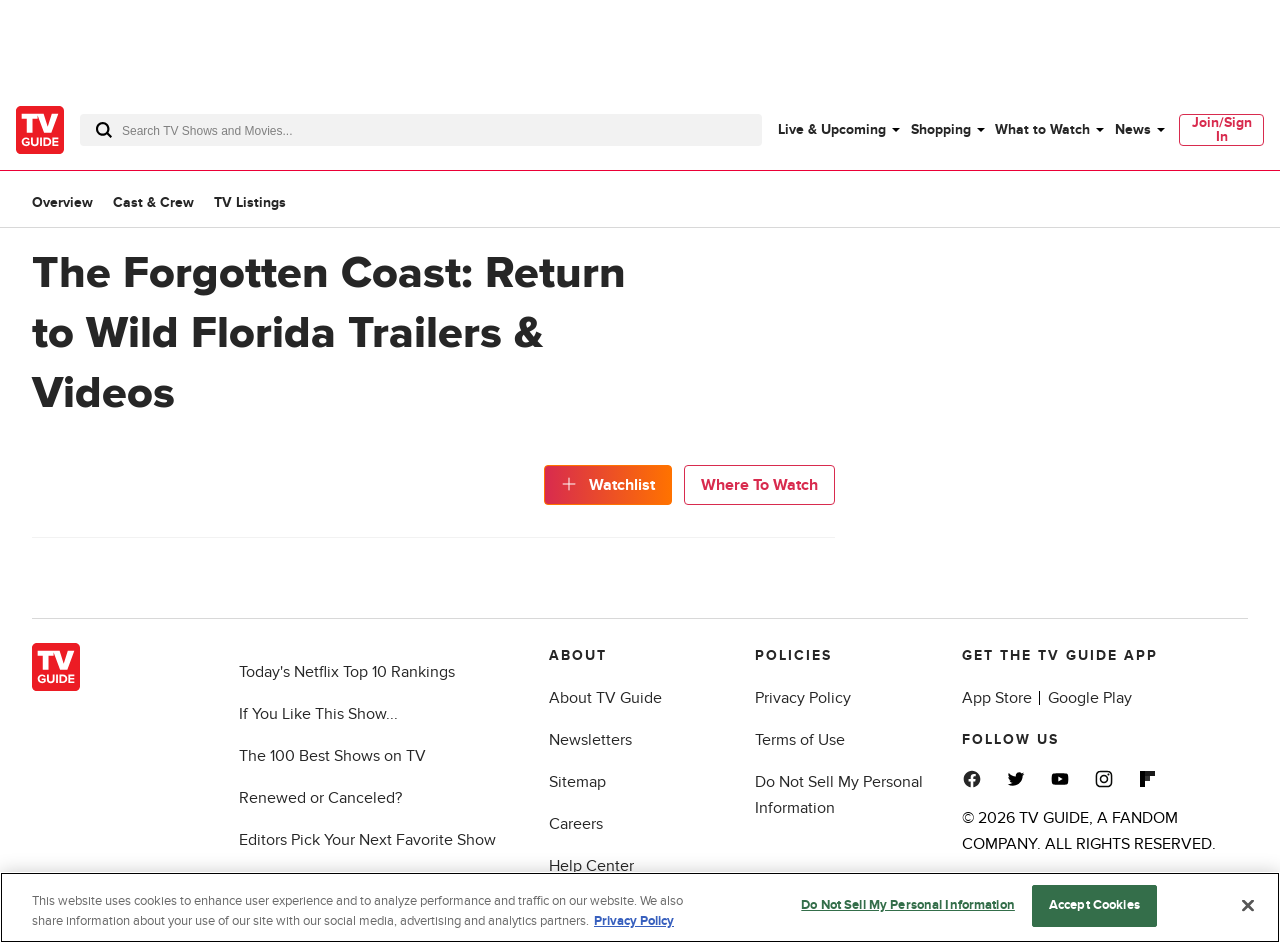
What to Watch (1042, 129)
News (1133, 129)
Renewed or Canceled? (320, 798)
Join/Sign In (1222, 129)
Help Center (591, 866)
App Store (997, 698)
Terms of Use (800, 740)
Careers (576, 824)
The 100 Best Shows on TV (332, 756)
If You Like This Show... (318, 714)
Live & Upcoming (832, 129)
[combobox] (421, 130)
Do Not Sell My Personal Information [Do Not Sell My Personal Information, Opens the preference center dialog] (908, 905)
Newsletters (590, 740)
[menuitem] (838, 130)
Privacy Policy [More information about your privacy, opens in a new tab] (634, 921)
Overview (62, 202)
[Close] (1248, 905)
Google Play (1090, 698)
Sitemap (577, 782)
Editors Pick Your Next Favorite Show (367, 840)
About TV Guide (605, 698)
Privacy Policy (803, 698)
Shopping (941, 129)
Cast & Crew (153, 202)
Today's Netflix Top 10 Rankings (347, 672)
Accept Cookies (1094, 905)
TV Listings (250, 202)
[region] (640, 907)
